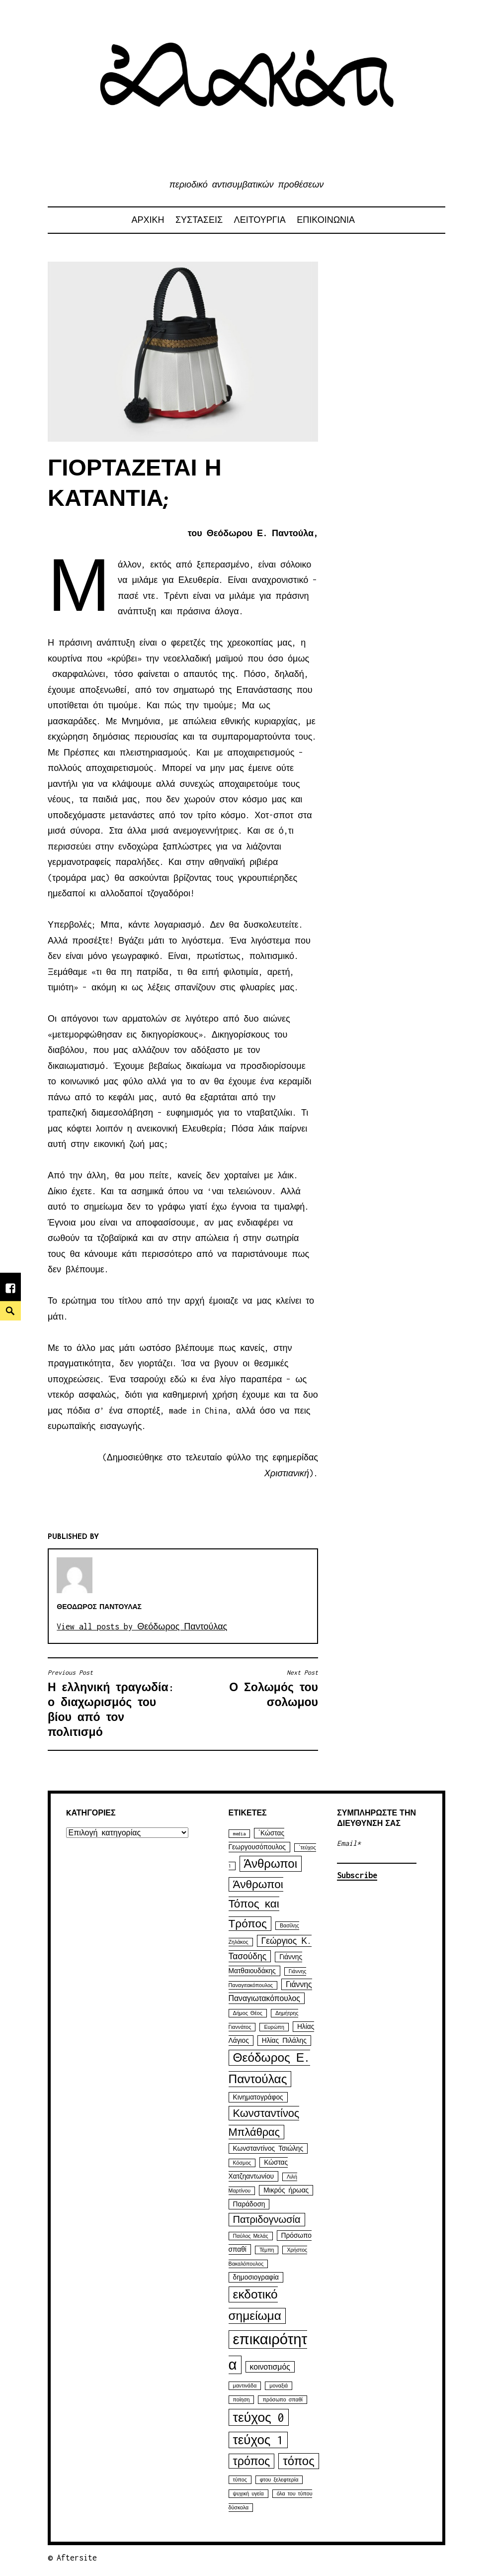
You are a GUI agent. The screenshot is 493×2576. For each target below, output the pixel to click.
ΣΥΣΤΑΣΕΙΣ (199, 219)
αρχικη (147, 219)
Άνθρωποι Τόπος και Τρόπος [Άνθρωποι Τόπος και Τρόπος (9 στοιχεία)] (256, 1904)
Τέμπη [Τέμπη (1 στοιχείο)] (266, 2250)
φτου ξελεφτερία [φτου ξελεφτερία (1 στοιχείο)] (279, 2479)
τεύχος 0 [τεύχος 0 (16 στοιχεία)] (258, 2417)
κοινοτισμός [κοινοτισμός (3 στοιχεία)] (270, 2367)
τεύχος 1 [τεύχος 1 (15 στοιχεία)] (258, 2440)
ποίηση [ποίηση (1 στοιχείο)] (241, 2399)
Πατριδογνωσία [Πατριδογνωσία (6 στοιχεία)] (267, 2219)
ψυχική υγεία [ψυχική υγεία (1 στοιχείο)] (248, 2493)
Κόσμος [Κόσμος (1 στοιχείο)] (242, 2163)
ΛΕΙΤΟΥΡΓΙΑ (260, 219)
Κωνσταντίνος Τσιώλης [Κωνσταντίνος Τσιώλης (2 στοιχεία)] (268, 2148)
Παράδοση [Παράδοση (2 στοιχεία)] (249, 2204)
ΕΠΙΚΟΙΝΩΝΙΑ (326, 219)
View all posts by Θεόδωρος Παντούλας (142, 1626)
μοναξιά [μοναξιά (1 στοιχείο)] (278, 2385)
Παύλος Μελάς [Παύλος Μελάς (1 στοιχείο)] (250, 2236)
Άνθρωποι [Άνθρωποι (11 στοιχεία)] (270, 1863)
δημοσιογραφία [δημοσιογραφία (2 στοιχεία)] (256, 2277)
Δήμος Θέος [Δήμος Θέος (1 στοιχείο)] (247, 2013)
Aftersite (77, 2557)
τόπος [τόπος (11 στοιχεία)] (298, 2461)
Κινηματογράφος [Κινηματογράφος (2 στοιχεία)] (258, 2097)
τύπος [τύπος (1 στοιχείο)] (240, 2479)
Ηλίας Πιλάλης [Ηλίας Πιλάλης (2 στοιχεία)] (284, 2040)
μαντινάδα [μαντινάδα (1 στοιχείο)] (245, 2385)
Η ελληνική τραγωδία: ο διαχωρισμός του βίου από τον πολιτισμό (113, 1703)
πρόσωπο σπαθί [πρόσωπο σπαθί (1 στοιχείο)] (282, 2399)
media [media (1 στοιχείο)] (239, 1833)
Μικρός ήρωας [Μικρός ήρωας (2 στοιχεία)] (286, 2190)
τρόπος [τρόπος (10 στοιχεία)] (251, 2461)
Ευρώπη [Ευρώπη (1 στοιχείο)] (274, 2027)
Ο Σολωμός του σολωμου (253, 1688)
